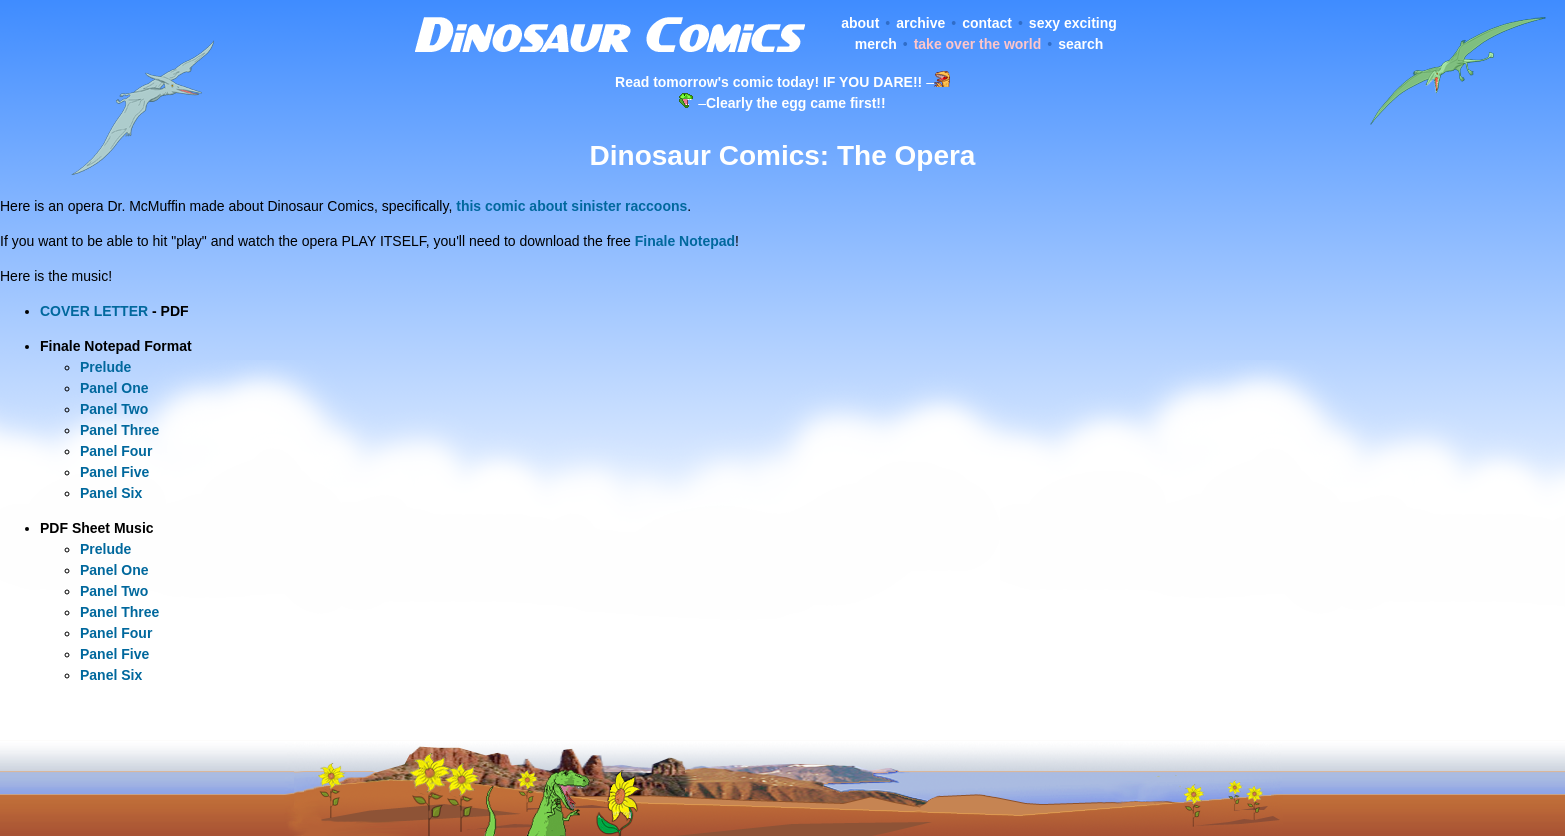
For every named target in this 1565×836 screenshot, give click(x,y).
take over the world (978, 44)
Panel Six (111, 493)
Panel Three (119, 430)
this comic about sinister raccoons (571, 206)
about (860, 23)
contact (987, 23)
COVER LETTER (94, 311)
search (1080, 44)
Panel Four (116, 451)
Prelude (105, 367)
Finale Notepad (685, 241)
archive (920, 23)
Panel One (114, 388)
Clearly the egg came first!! (796, 103)
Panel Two (114, 409)
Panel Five (114, 472)
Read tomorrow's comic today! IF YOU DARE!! (768, 82)
